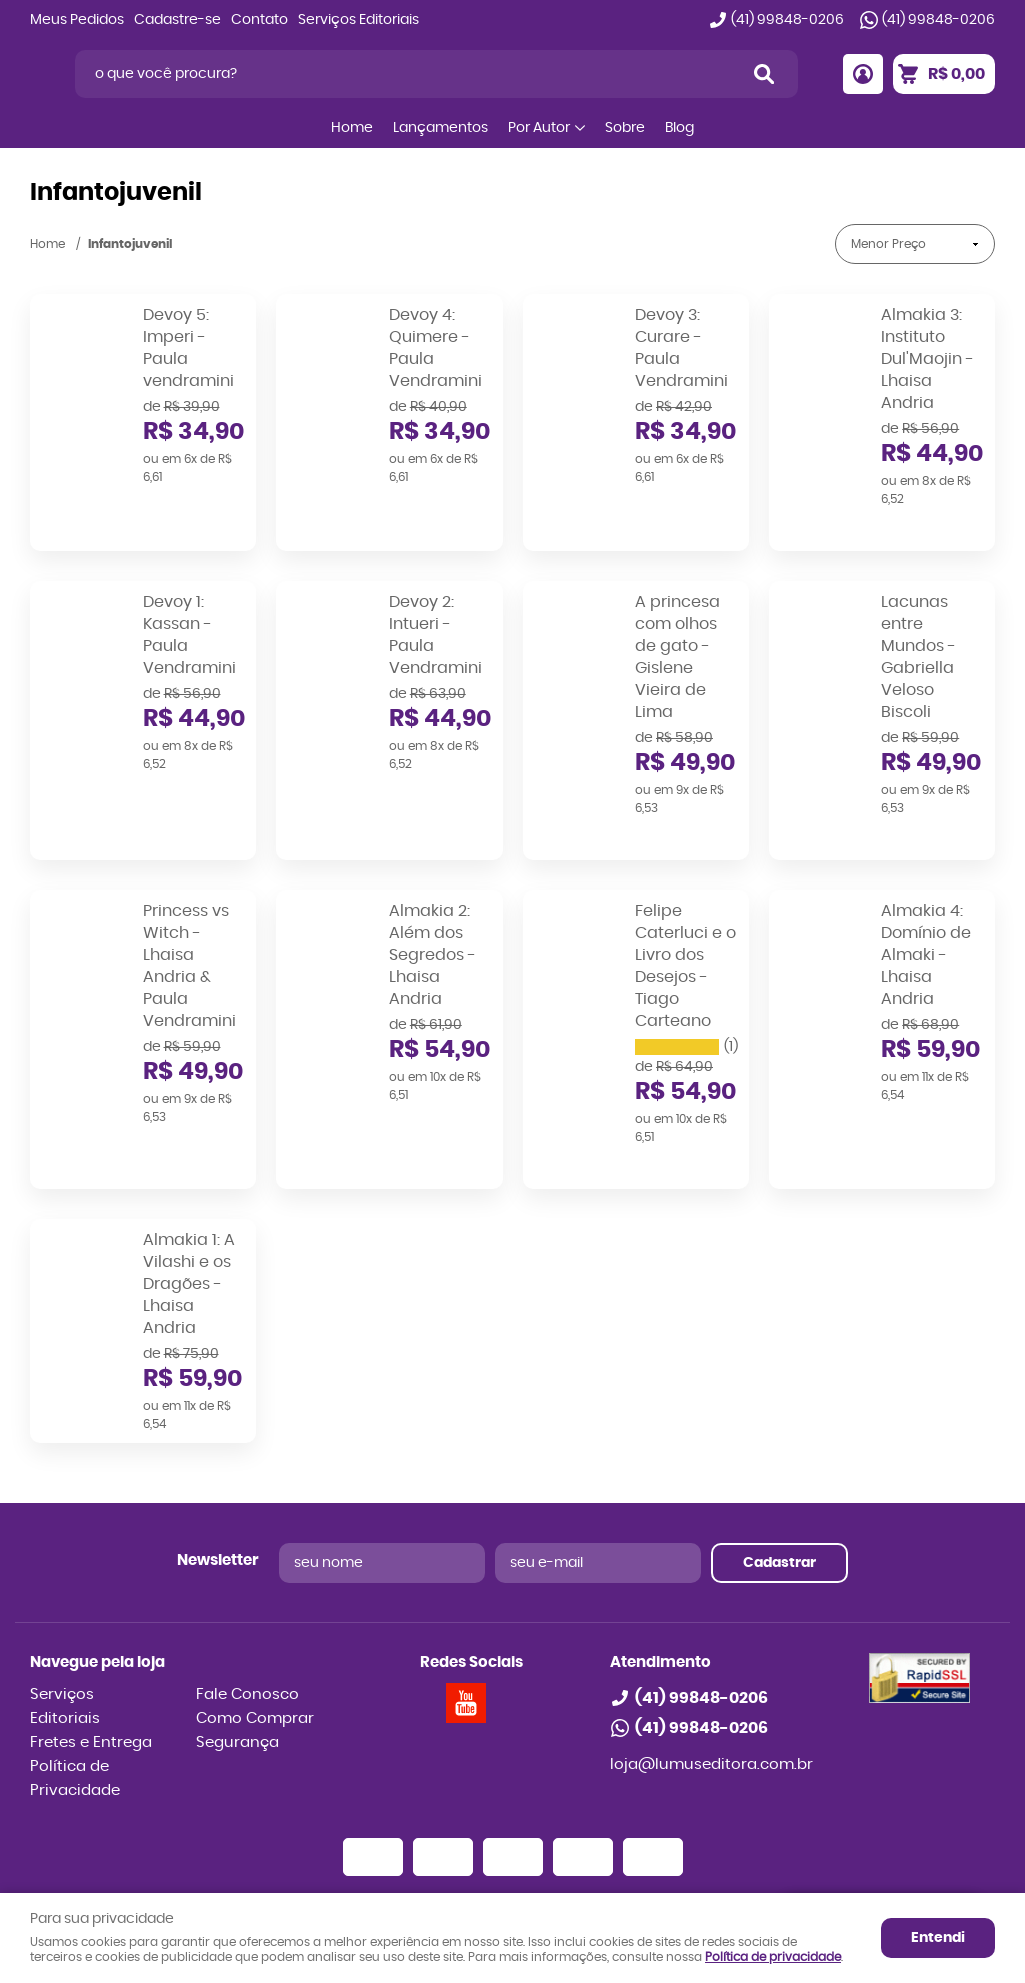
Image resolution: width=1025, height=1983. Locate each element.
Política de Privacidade (75, 1679)
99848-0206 (787, 20)
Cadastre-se (177, 20)
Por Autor (539, 128)
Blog (679, 128)
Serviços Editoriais (358, 20)
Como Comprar (255, 1619)
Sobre (625, 128)
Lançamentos (440, 128)
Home (352, 128)
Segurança (237, 1643)
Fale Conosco (247, 1595)
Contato (259, 20)
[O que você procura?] (764, 74)
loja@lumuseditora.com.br (711, 1665)
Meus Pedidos (77, 20)
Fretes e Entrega (91, 1643)
